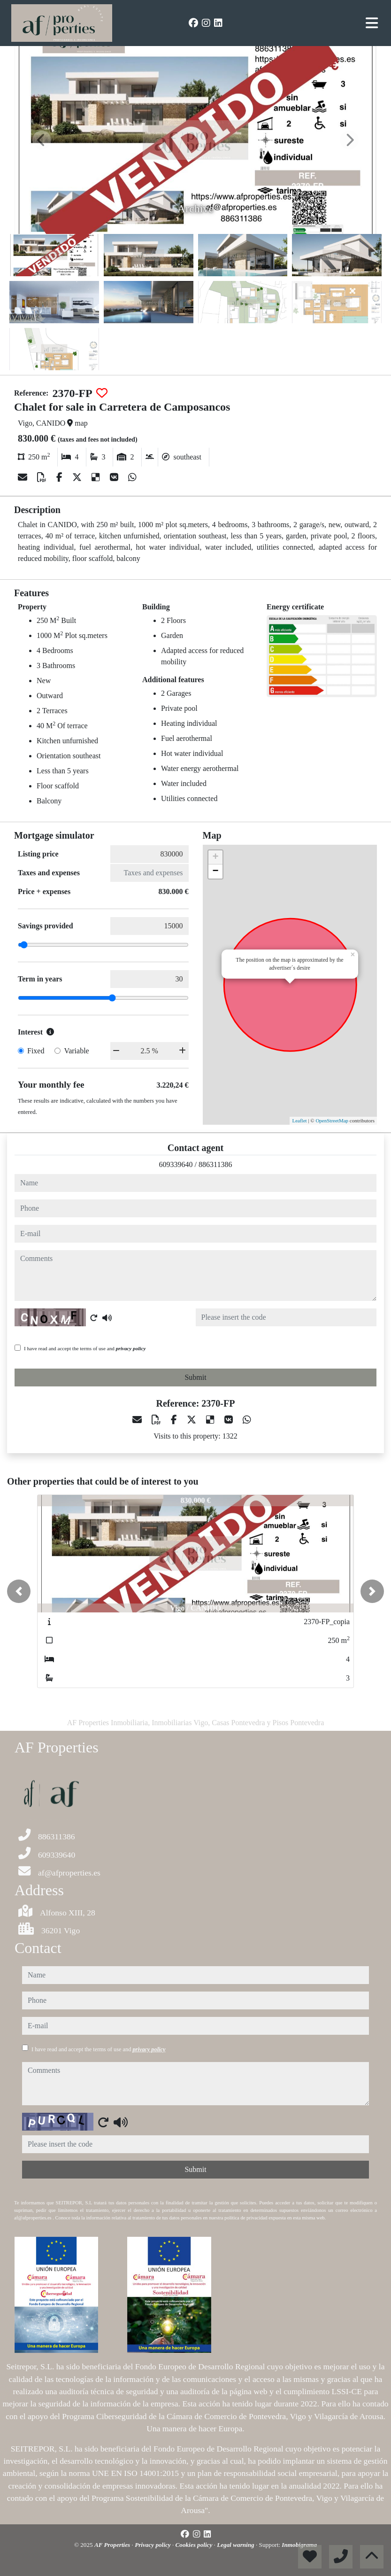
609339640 (176, 1164)
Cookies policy (195, 2544)
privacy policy (131, 1348)
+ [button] (215, 857)
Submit (195, 1377)
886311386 (215, 1164)
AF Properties (113, 2544)
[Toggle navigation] (371, 23)
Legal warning (236, 2544)
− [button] (215, 871)
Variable (76, 1051)
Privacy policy (153, 2544)
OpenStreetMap (331, 1120)
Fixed (35, 1051)
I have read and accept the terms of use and (85, 1348)
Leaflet (299, 1120)
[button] (19, 1591)
